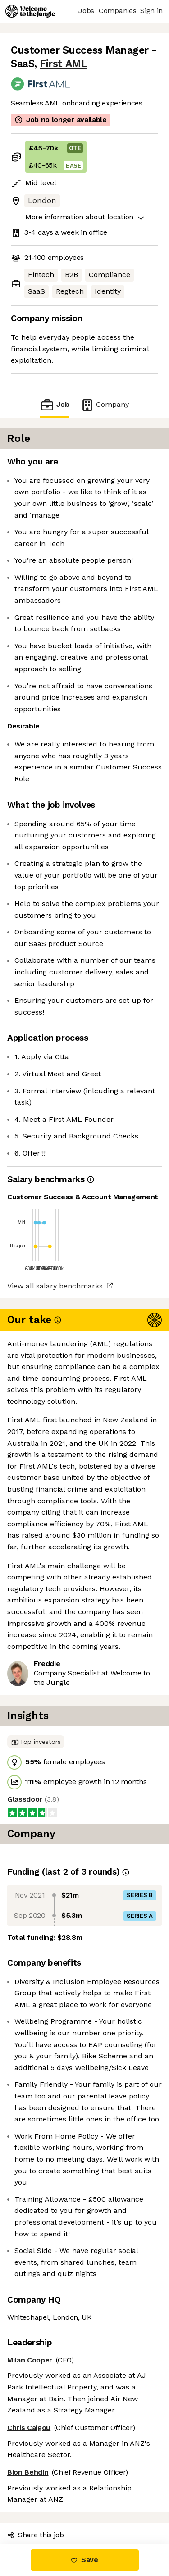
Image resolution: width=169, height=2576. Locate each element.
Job (54, 404)
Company (104, 404)
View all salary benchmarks (55, 1286)
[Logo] (30, 11)
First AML (63, 64)
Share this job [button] (35, 2534)
